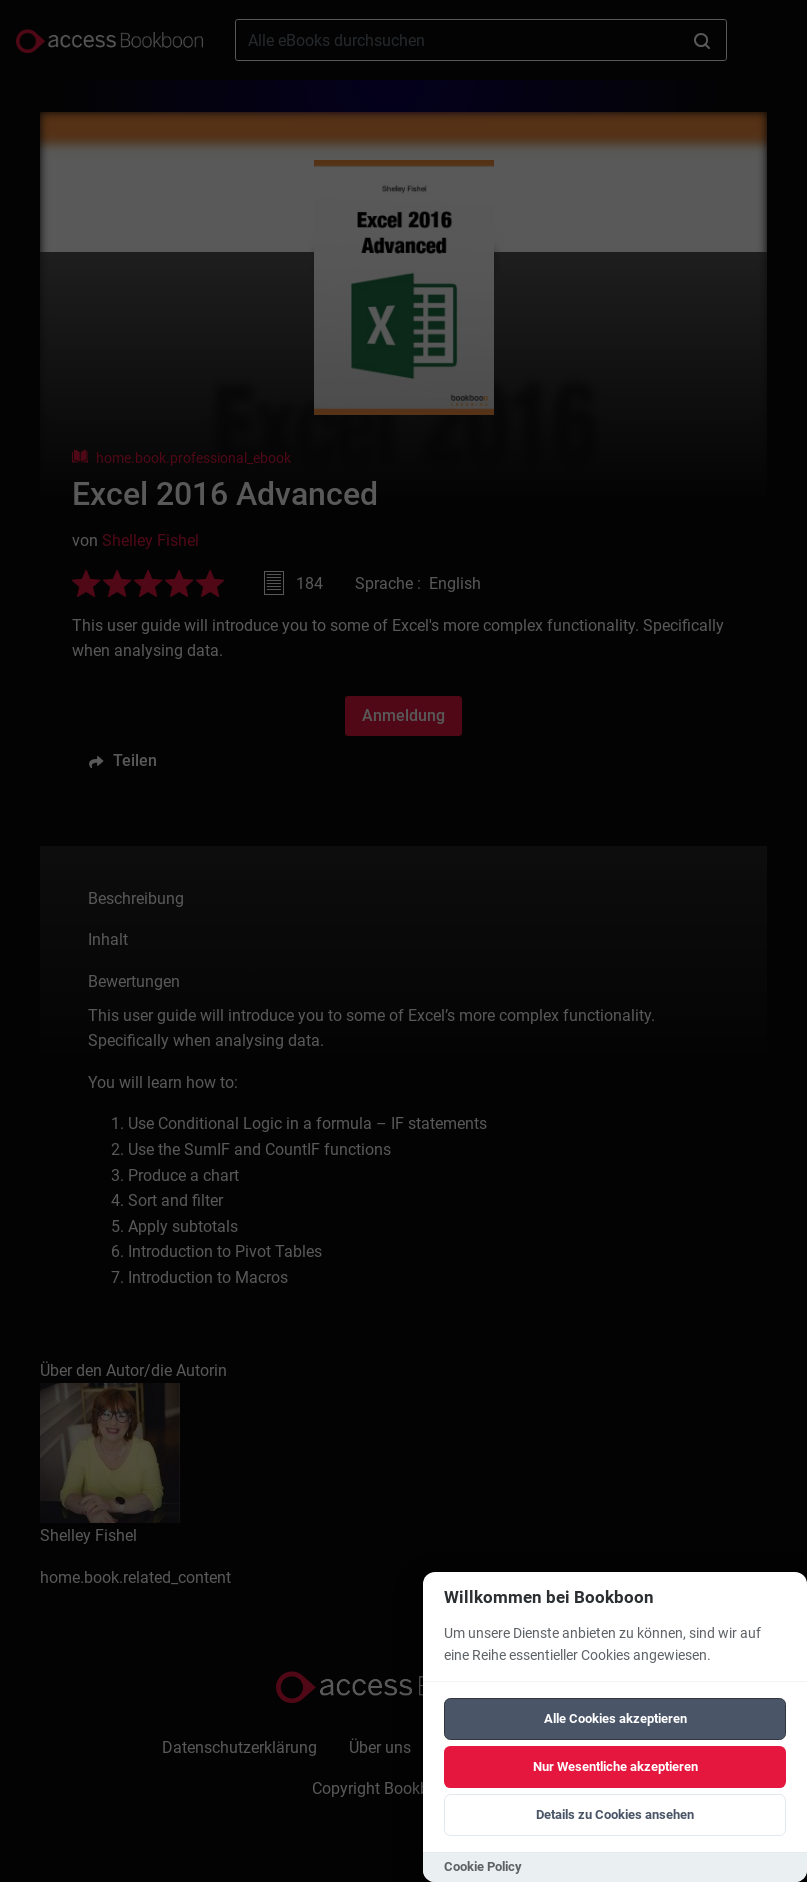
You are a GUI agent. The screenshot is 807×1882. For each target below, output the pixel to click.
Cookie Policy (483, 1866)
